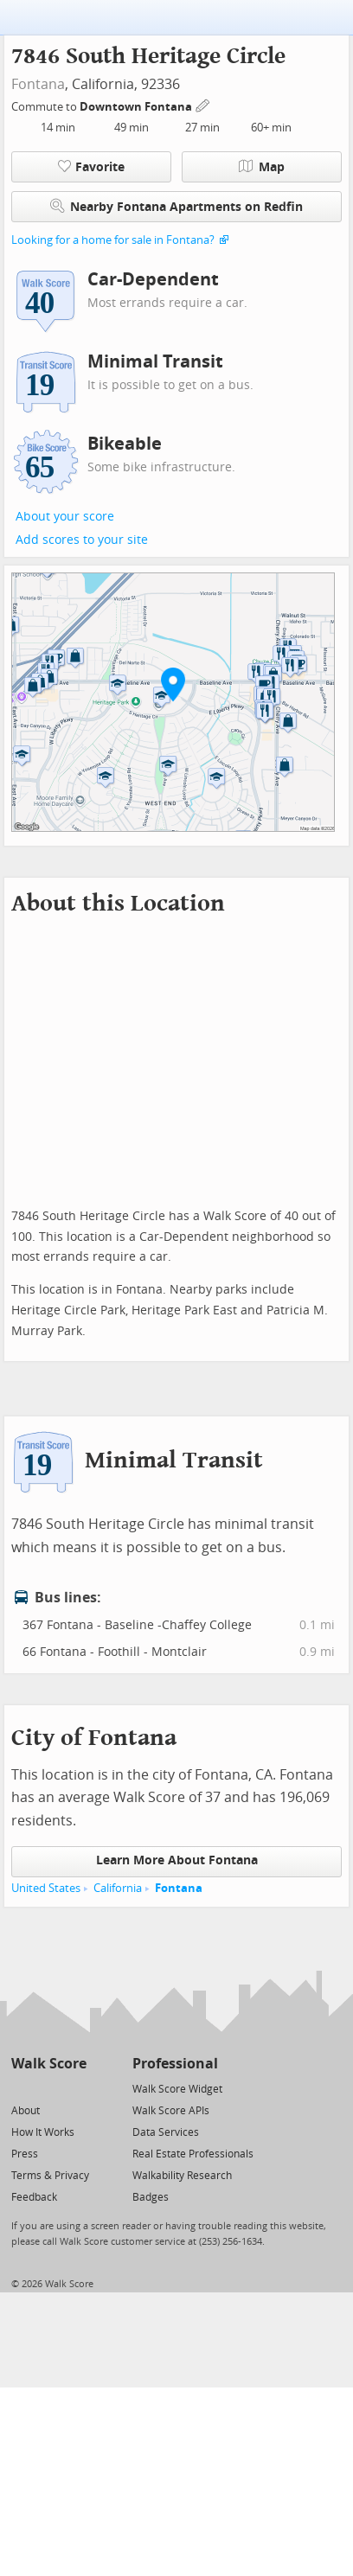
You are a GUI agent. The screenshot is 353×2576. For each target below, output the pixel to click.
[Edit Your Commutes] (203, 104)
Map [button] (262, 167)
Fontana (38, 84)
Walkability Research (182, 2176)
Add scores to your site (82, 540)
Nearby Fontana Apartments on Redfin (176, 206)
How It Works (42, 2132)
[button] (173, 684)
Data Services (165, 2132)
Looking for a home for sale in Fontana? (113, 239)
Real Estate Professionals (193, 2154)
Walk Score (49, 2063)
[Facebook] (48, 2088)
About (25, 2111)
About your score (65, 516)
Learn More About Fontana (177, 1860)
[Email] (75, 2088)
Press (24, 2154)
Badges (150, 2197)
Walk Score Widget (177, 2089)
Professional (175, 2063)
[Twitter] (21, 2088)
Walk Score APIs (170, 2111)
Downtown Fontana (137, 106)
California (117, 1888)
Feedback (34, 2197)
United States (45, 1888)
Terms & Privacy (50, 2176)
